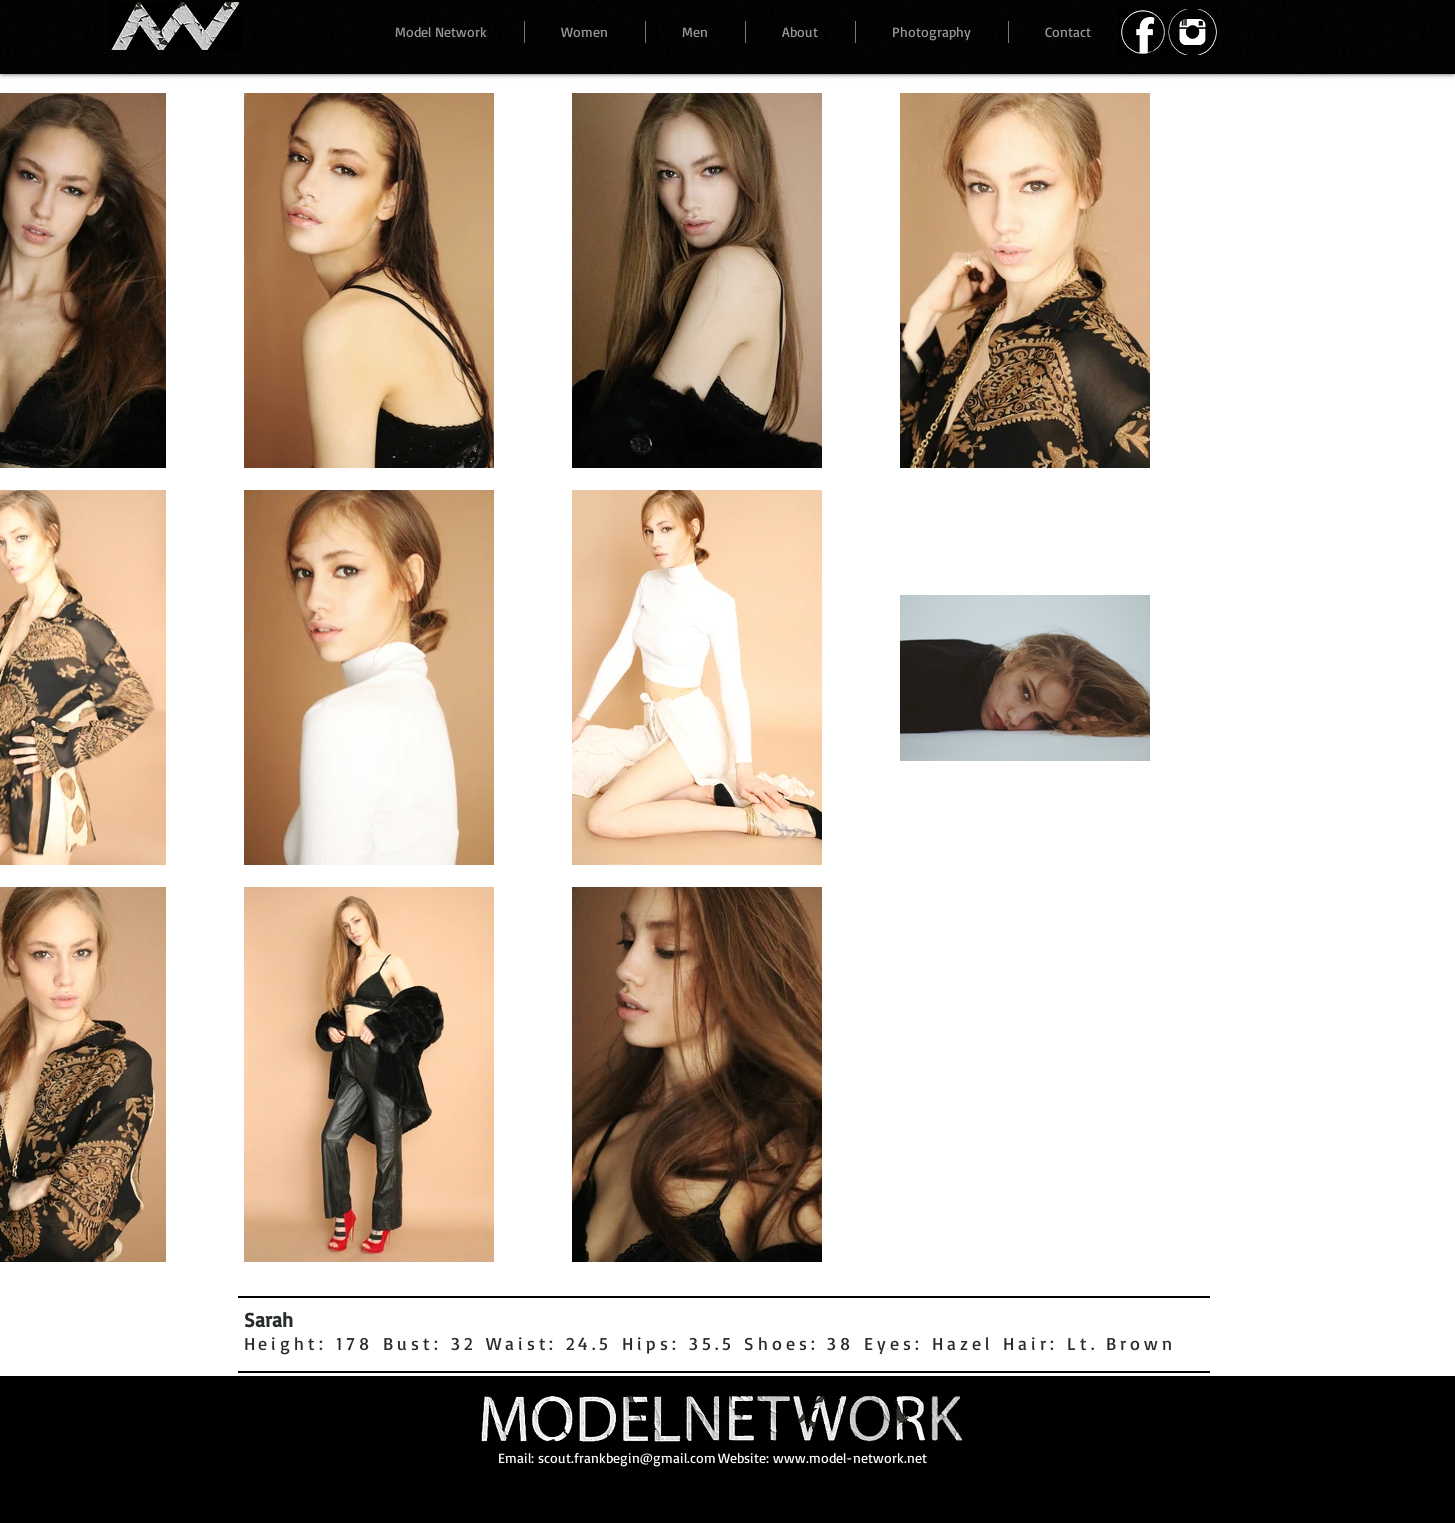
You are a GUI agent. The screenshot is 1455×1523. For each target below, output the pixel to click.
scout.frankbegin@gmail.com (627, 1457)
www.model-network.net (850, 1457)
